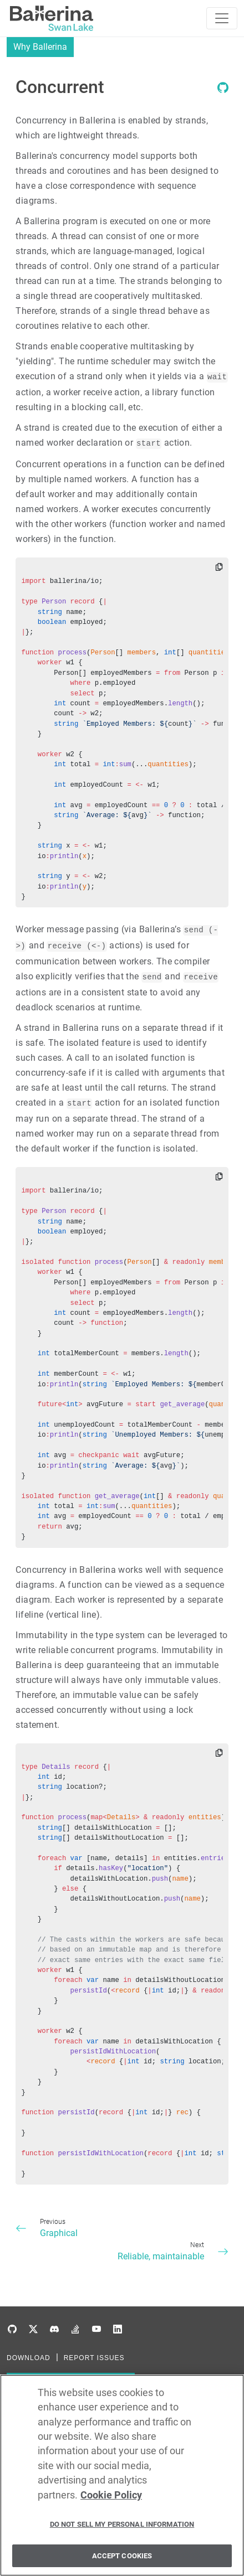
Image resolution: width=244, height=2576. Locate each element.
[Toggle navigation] (221, 18)
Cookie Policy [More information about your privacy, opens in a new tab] (111, 2500)
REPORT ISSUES (94, 2358)
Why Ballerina (40, 47)
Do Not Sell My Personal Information (122, 2530)
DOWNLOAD (28, 2358)
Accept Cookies (122, 2561)
